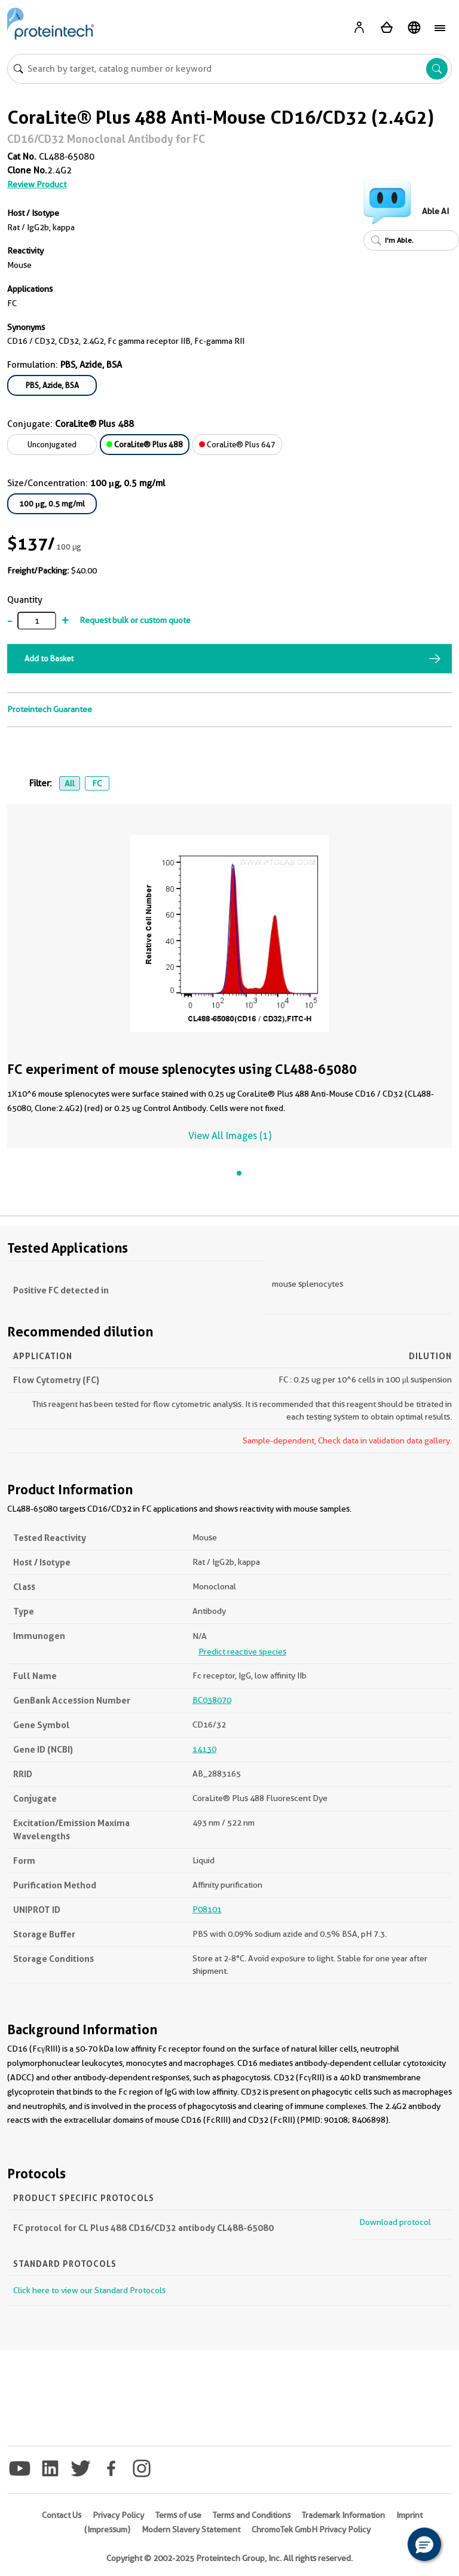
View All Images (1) (229, 1136)
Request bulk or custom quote (135, 620)
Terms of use (178, 2515)
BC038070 (211, 1700)
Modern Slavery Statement (191, 2529)
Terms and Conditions (251, 2515)
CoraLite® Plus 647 (237, 444)
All (70, 783)
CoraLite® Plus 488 (144, 444)
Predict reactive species (242, 1651)
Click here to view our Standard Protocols (89, 2290)
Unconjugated (51, 444)
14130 (204, 1749)
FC (97, 783)
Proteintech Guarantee (49, 709)
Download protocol (395, 2222)
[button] (424, 2544)
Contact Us (61, 2515)
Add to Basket (49, 658)
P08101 (207, 1909)
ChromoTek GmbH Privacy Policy (311, 2529)
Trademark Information (343, 2515)
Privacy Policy (118, 2515)
